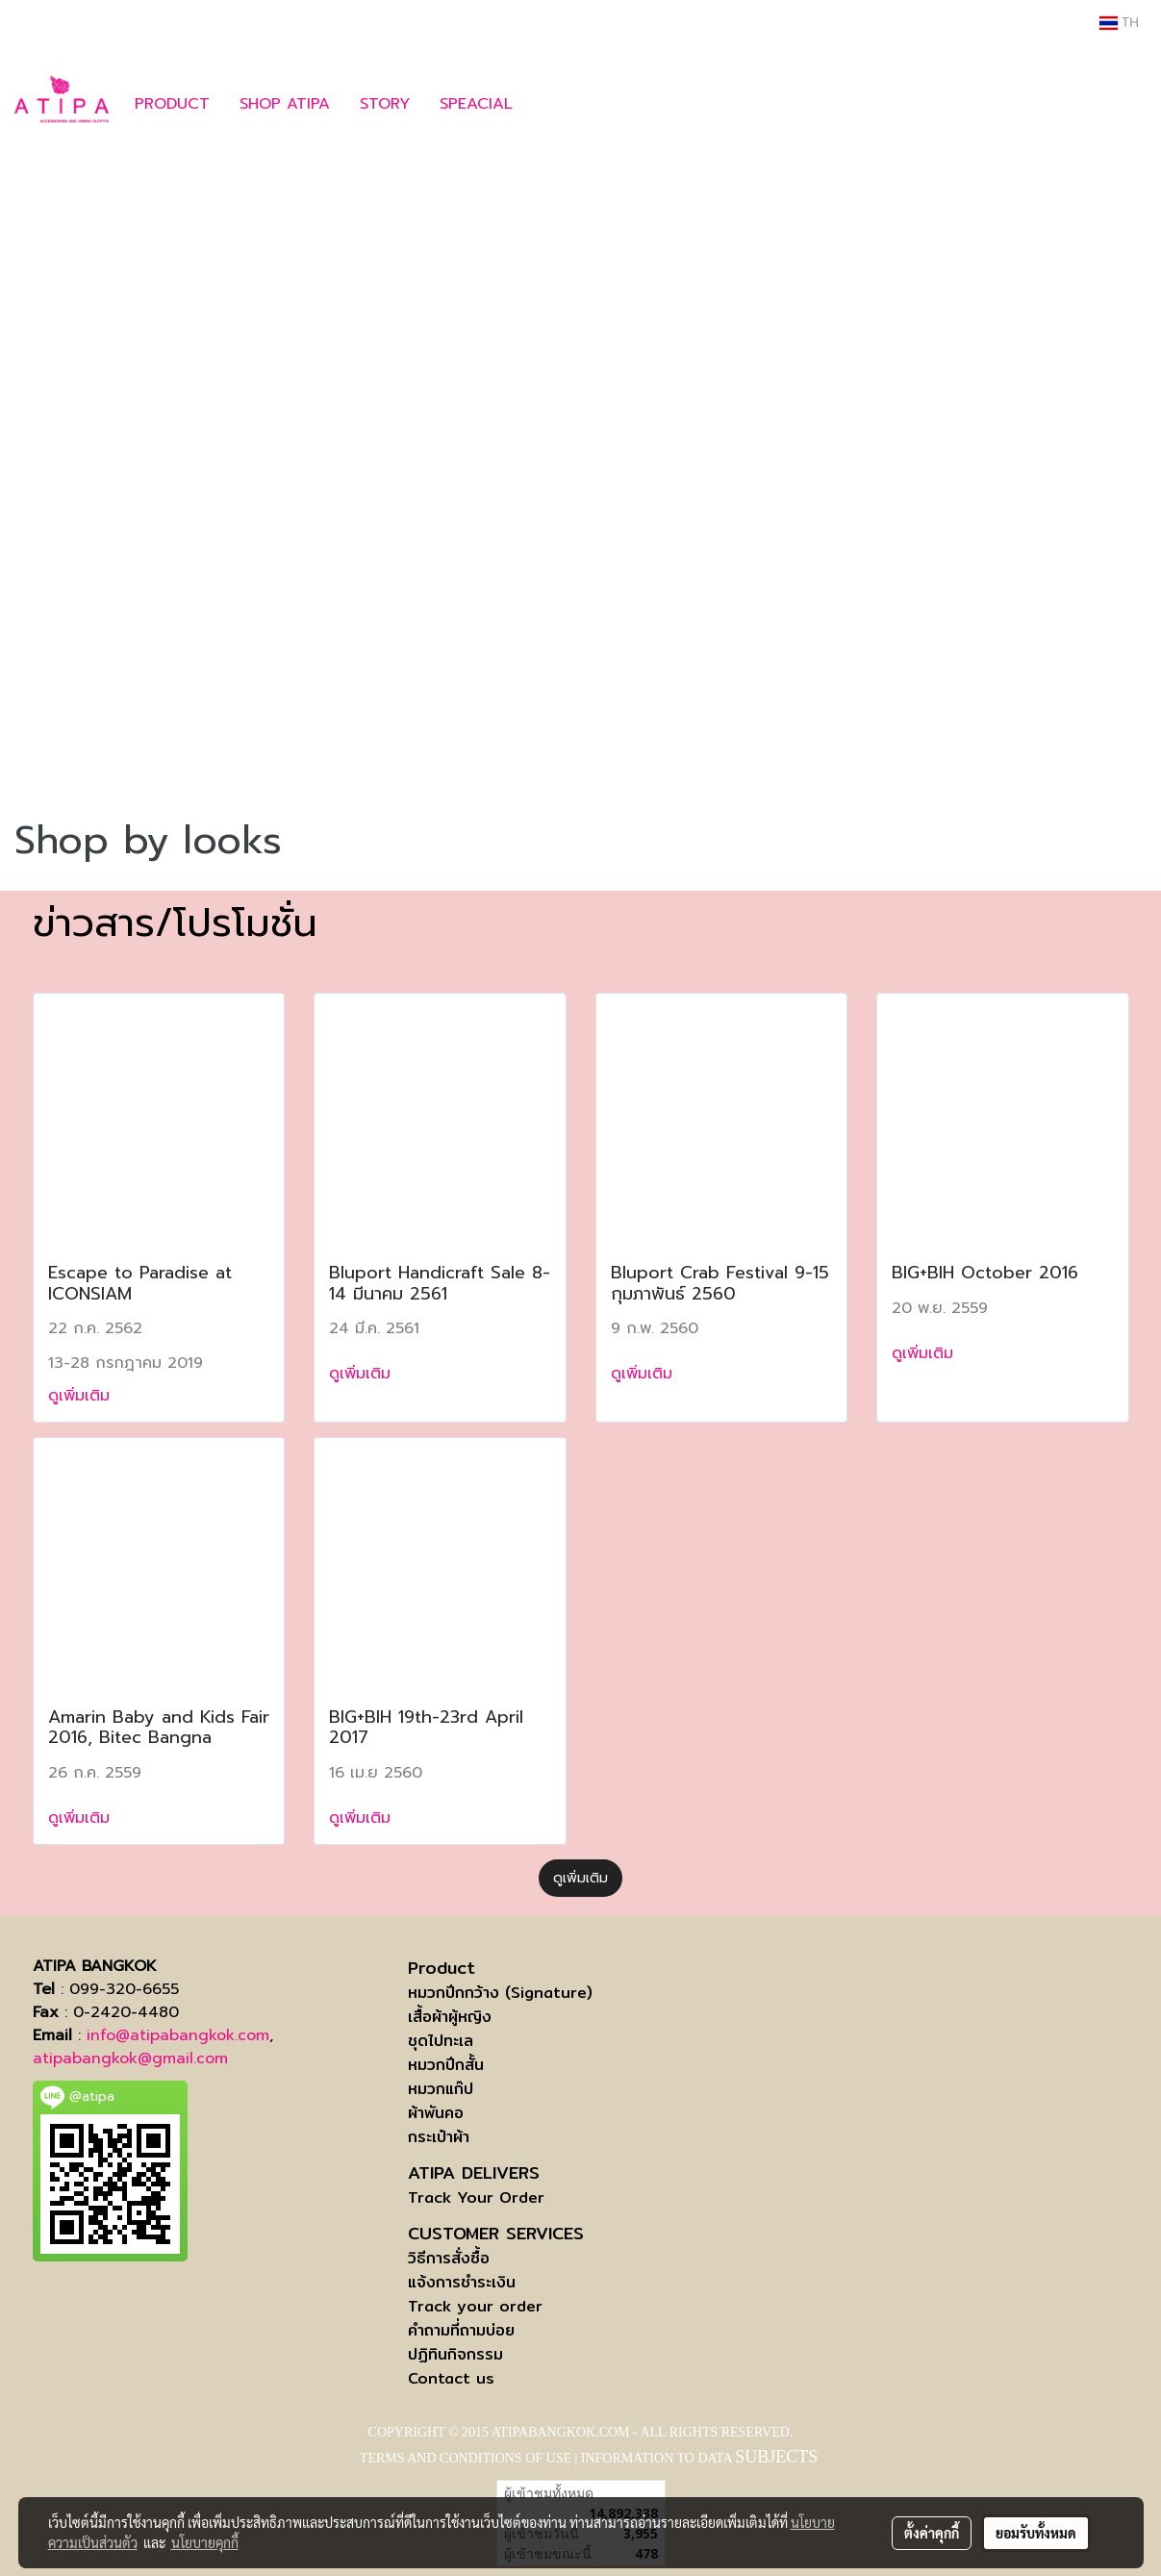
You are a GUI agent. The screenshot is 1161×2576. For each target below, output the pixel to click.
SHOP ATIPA (285, 103)
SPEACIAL (476, 103)
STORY (385, 103)
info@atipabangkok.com (178, 2035)
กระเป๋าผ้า (438, 2137)
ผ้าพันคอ (436, 2113)
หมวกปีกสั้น (446, 2065)
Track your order (475, 2306)
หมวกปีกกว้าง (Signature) (500, 1993)
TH (1119, 23)
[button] (556, 104)
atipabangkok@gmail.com (130, 2058)
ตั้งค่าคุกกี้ (931, 2532)
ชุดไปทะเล (440, 2041)
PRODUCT (172, 103)
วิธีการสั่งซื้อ (449, 2258)
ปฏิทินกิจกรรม (455, 2354)
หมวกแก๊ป (440, 2089)
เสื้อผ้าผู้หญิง (450, 2017)
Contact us (451, 2378)
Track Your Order (476, 2197)
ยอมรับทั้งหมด (1036, 2532)
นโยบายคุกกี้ (205, 2542)
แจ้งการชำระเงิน (462, 2282)
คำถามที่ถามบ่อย (461, 2330)
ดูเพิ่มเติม (81, 1395)
